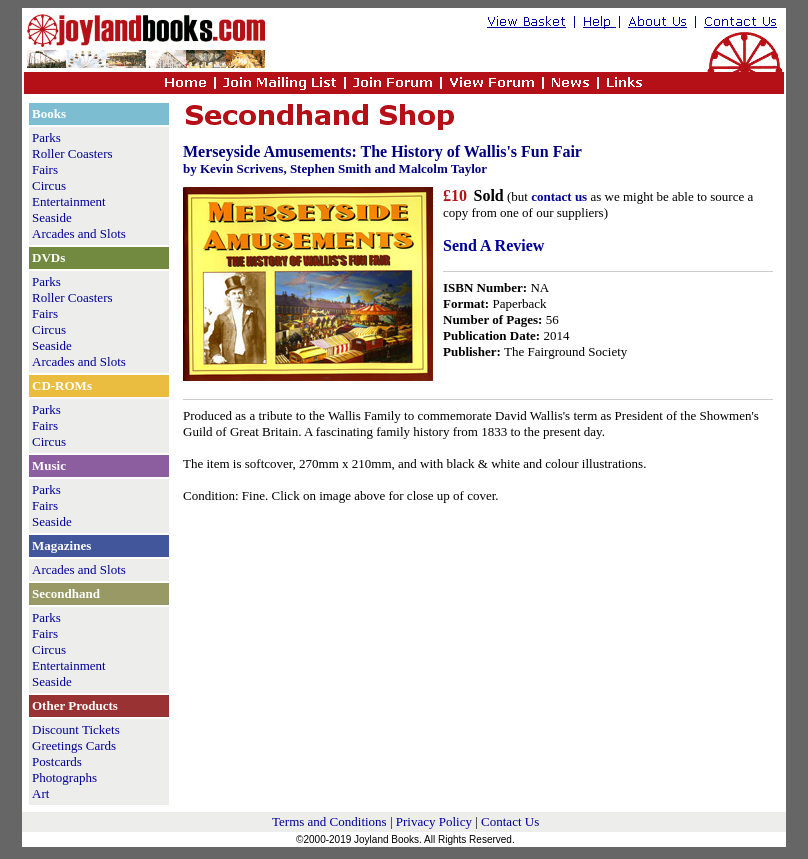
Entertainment (69, 201)
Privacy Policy (434, 821)
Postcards (57, 761)
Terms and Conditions (329, 821)
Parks (46, 137)
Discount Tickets (76, 729)
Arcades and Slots (79, 233)
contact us (559, 196)
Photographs (64, 777)
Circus (49, 185)
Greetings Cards (74, 745)
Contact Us (510, 821)
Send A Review (493, 245)
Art (40, 793)
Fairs (45, 169)
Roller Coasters (72, 153)
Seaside (52, 217)
